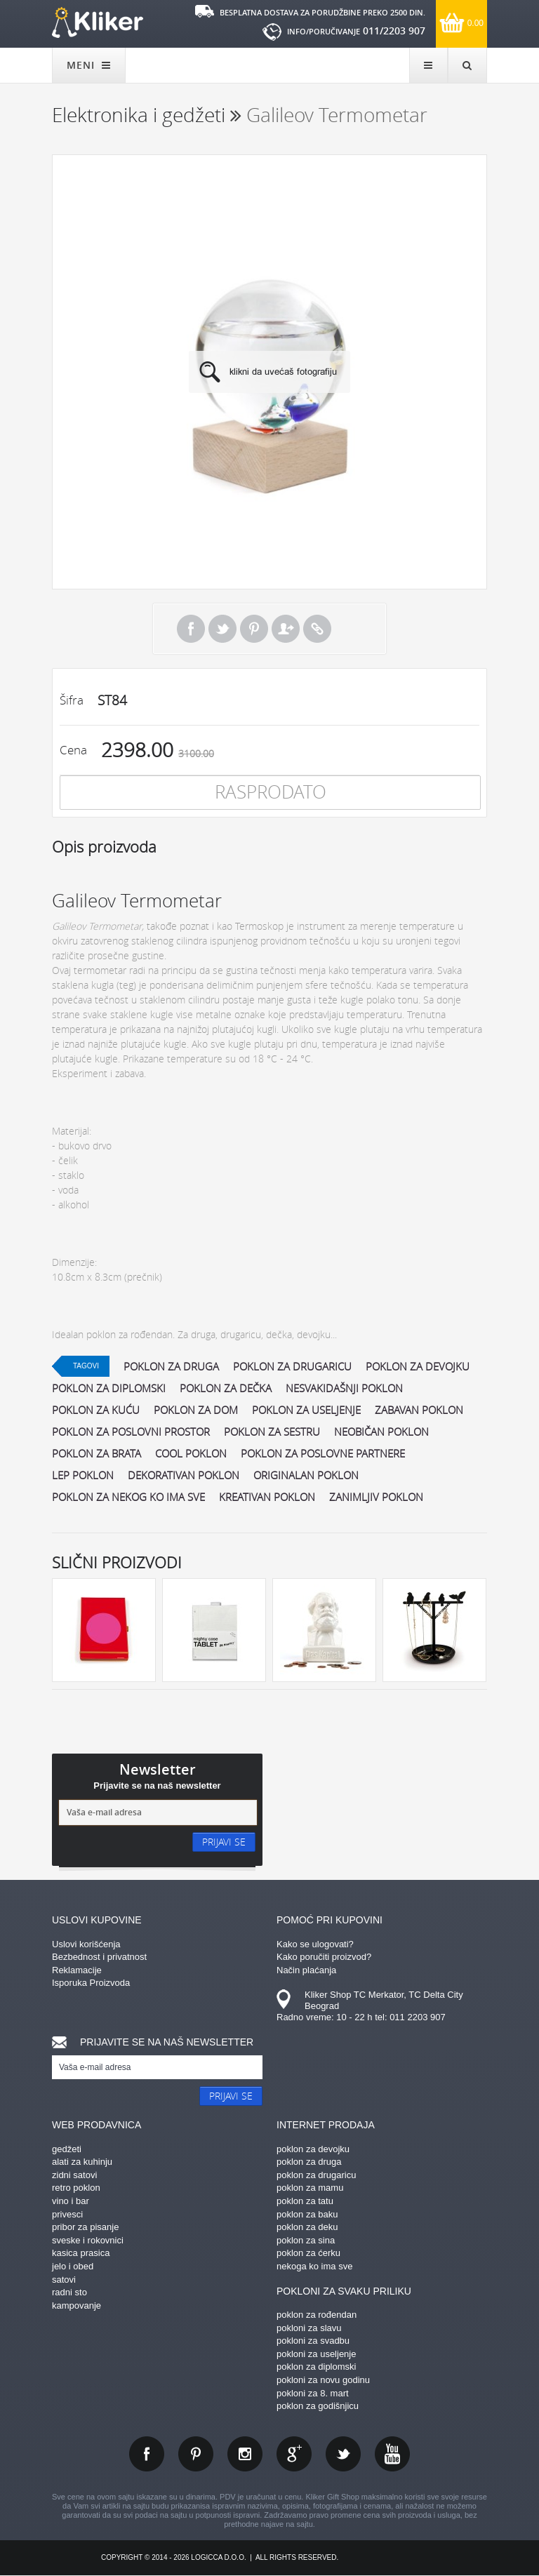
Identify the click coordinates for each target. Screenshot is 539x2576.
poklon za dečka (226, 1388)
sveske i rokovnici (88, 2240)
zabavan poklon (419, 1410)
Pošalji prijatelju (286, 629)
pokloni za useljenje (316, 2354)
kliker (97, 22)
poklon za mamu (310, 2187)
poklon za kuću (96, 1410)
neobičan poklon (381, 1431)
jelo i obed (72, 2266)
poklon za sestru (272, 1431)
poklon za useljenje (306, 1410)
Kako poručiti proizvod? (324, 1956)
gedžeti (66, 2149)
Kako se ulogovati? (315, 1944)
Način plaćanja (306, 1970)
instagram (244, 2453)
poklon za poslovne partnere (323, 1453)
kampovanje (76, 2305)
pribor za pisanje (85, 2227)
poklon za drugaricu (292, 1366)
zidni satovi (74, 2175)
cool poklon (191, 1453)
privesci (67, 2214)
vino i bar (70, 2201)
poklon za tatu (305, 2201)
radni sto (69, 2292)
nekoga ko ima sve (314, 2266)
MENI (89, 65)
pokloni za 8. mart (313, 2393)
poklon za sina (306, 2240)
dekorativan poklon (183, 1475)
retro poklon (76, 2187)
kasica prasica (80, 2253)
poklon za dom (196, 1410)
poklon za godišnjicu (318, 2406)
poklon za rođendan (317, 2314)
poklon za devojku (418, 1366)
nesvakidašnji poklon (344, 1388)
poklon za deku (307, 2227)
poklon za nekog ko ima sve (128, 1497)
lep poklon (83, 1475)
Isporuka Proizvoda (91, 1982)
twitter (343, 2453)
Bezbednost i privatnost (99, 1956)
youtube (392, 2453)
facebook (146, 2453)
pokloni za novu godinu (323, 2380)
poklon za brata (96, 1453)
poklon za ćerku (308, 2253)
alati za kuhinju (82, 2161)
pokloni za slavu (309, 2328)
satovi (64, 2279)
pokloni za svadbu (313, 2340)
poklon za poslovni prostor (131, 1431)
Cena (73, 750)
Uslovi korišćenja (86, 1944)
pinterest (195, 2453)
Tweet (222, 629)
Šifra (72, 700)
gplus (294, 2453)
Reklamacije (77, 1970)
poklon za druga (171, 1366)
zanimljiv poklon (376, 1497)
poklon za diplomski (109, 1388)
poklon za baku (307, 2214)
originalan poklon (306, 1475)
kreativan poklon (267, 1497)
